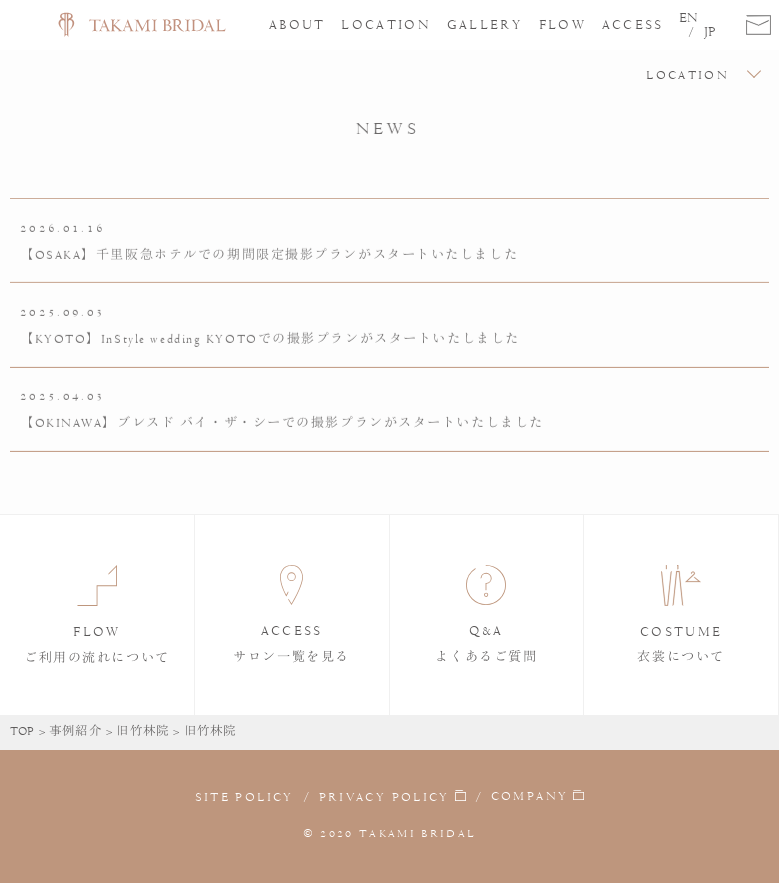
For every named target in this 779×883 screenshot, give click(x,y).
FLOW (562, 24)
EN (688, 18)
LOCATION (386, 24)
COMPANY (529, 796)
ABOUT (297, 24)
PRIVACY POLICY (384, 797)
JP (710, 32)
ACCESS (633, 24)
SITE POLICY (244, 797)
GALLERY (485, 24)
